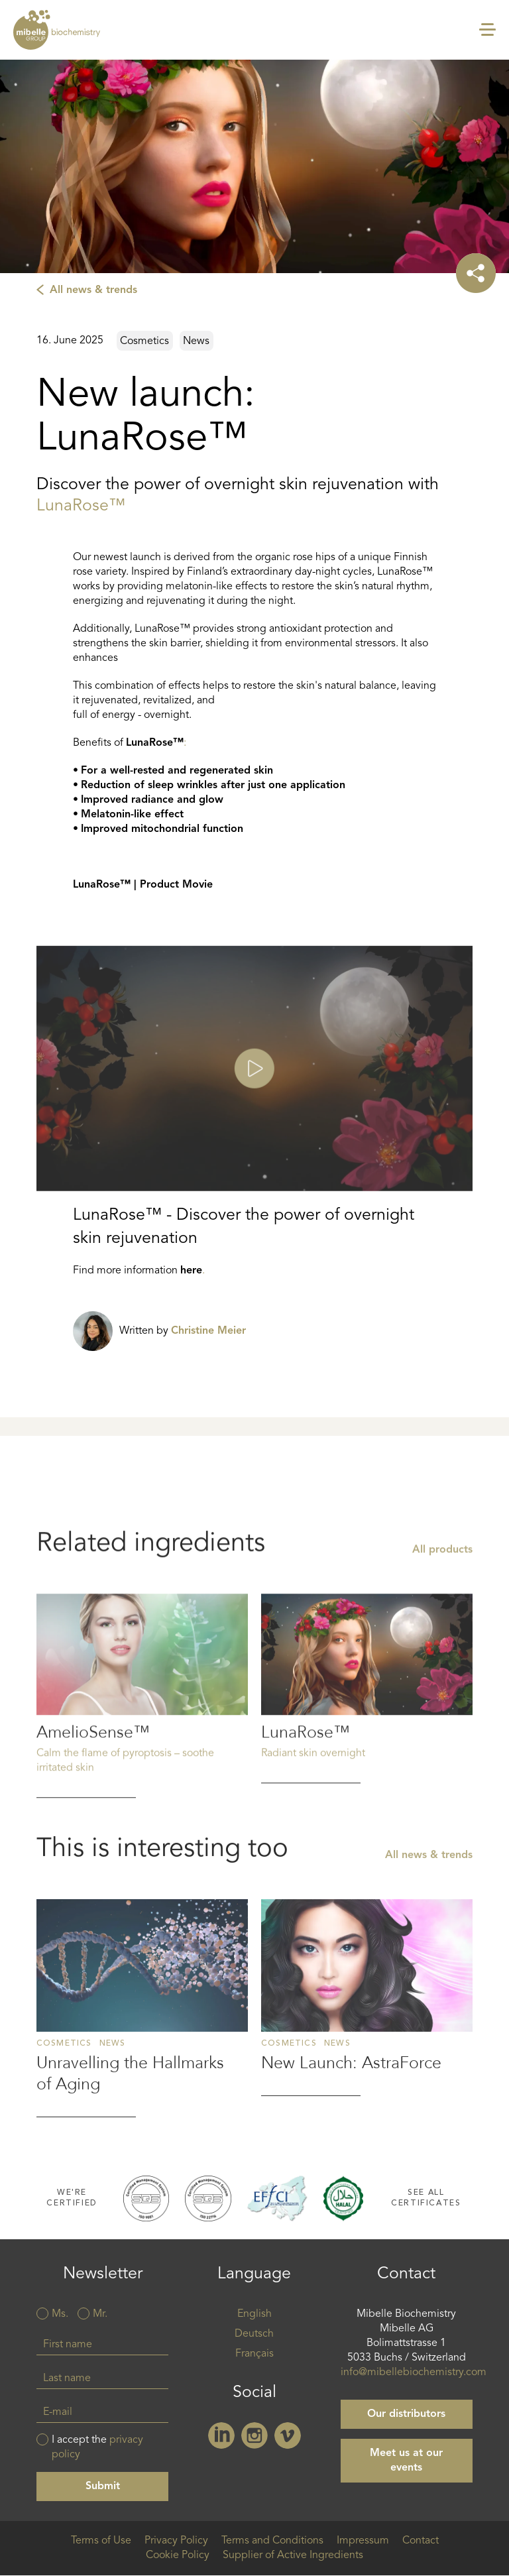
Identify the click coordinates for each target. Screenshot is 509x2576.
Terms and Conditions (272, 2541)
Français (254, 2354)
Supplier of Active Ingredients (293, 2555)
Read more (142, 1794)
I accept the (97, 2447)
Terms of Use (101, 2541)
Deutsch (254, 2334)
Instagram (254, 2435)
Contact (420, 2541)
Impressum (363, 2541)
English (254, 2314)
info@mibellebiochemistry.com (413, 2372)
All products (442, 1648)
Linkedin (221, 2435)
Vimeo (287, 2435)
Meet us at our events (406, 2460)
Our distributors (406, 2414)
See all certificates (426, 2197)
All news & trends (93, 290)
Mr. (100, 2314)
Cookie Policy (177, 2555)
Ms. (60, 2314)
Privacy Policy (176, 2541)
